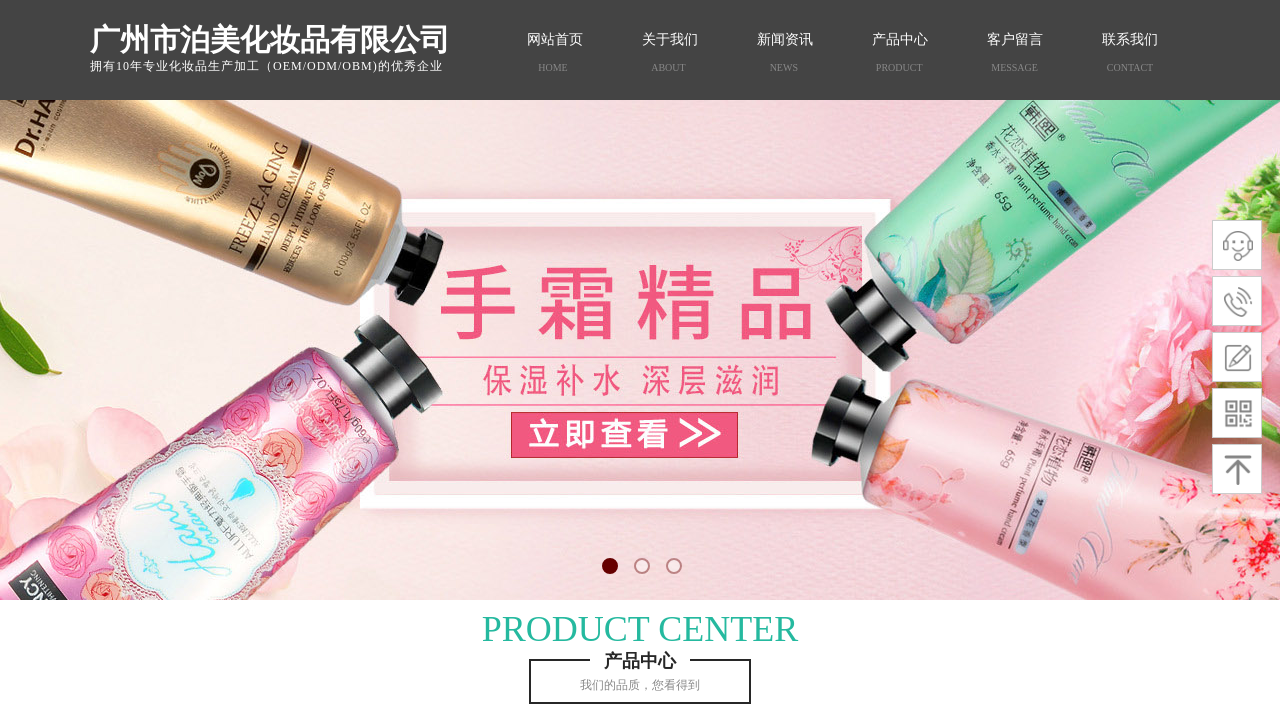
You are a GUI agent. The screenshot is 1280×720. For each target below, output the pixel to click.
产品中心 (900, 39)
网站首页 (555, 39)
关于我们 (670, 39)
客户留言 (1015, 39)
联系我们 (1130, 39)
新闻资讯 (785, 39)
